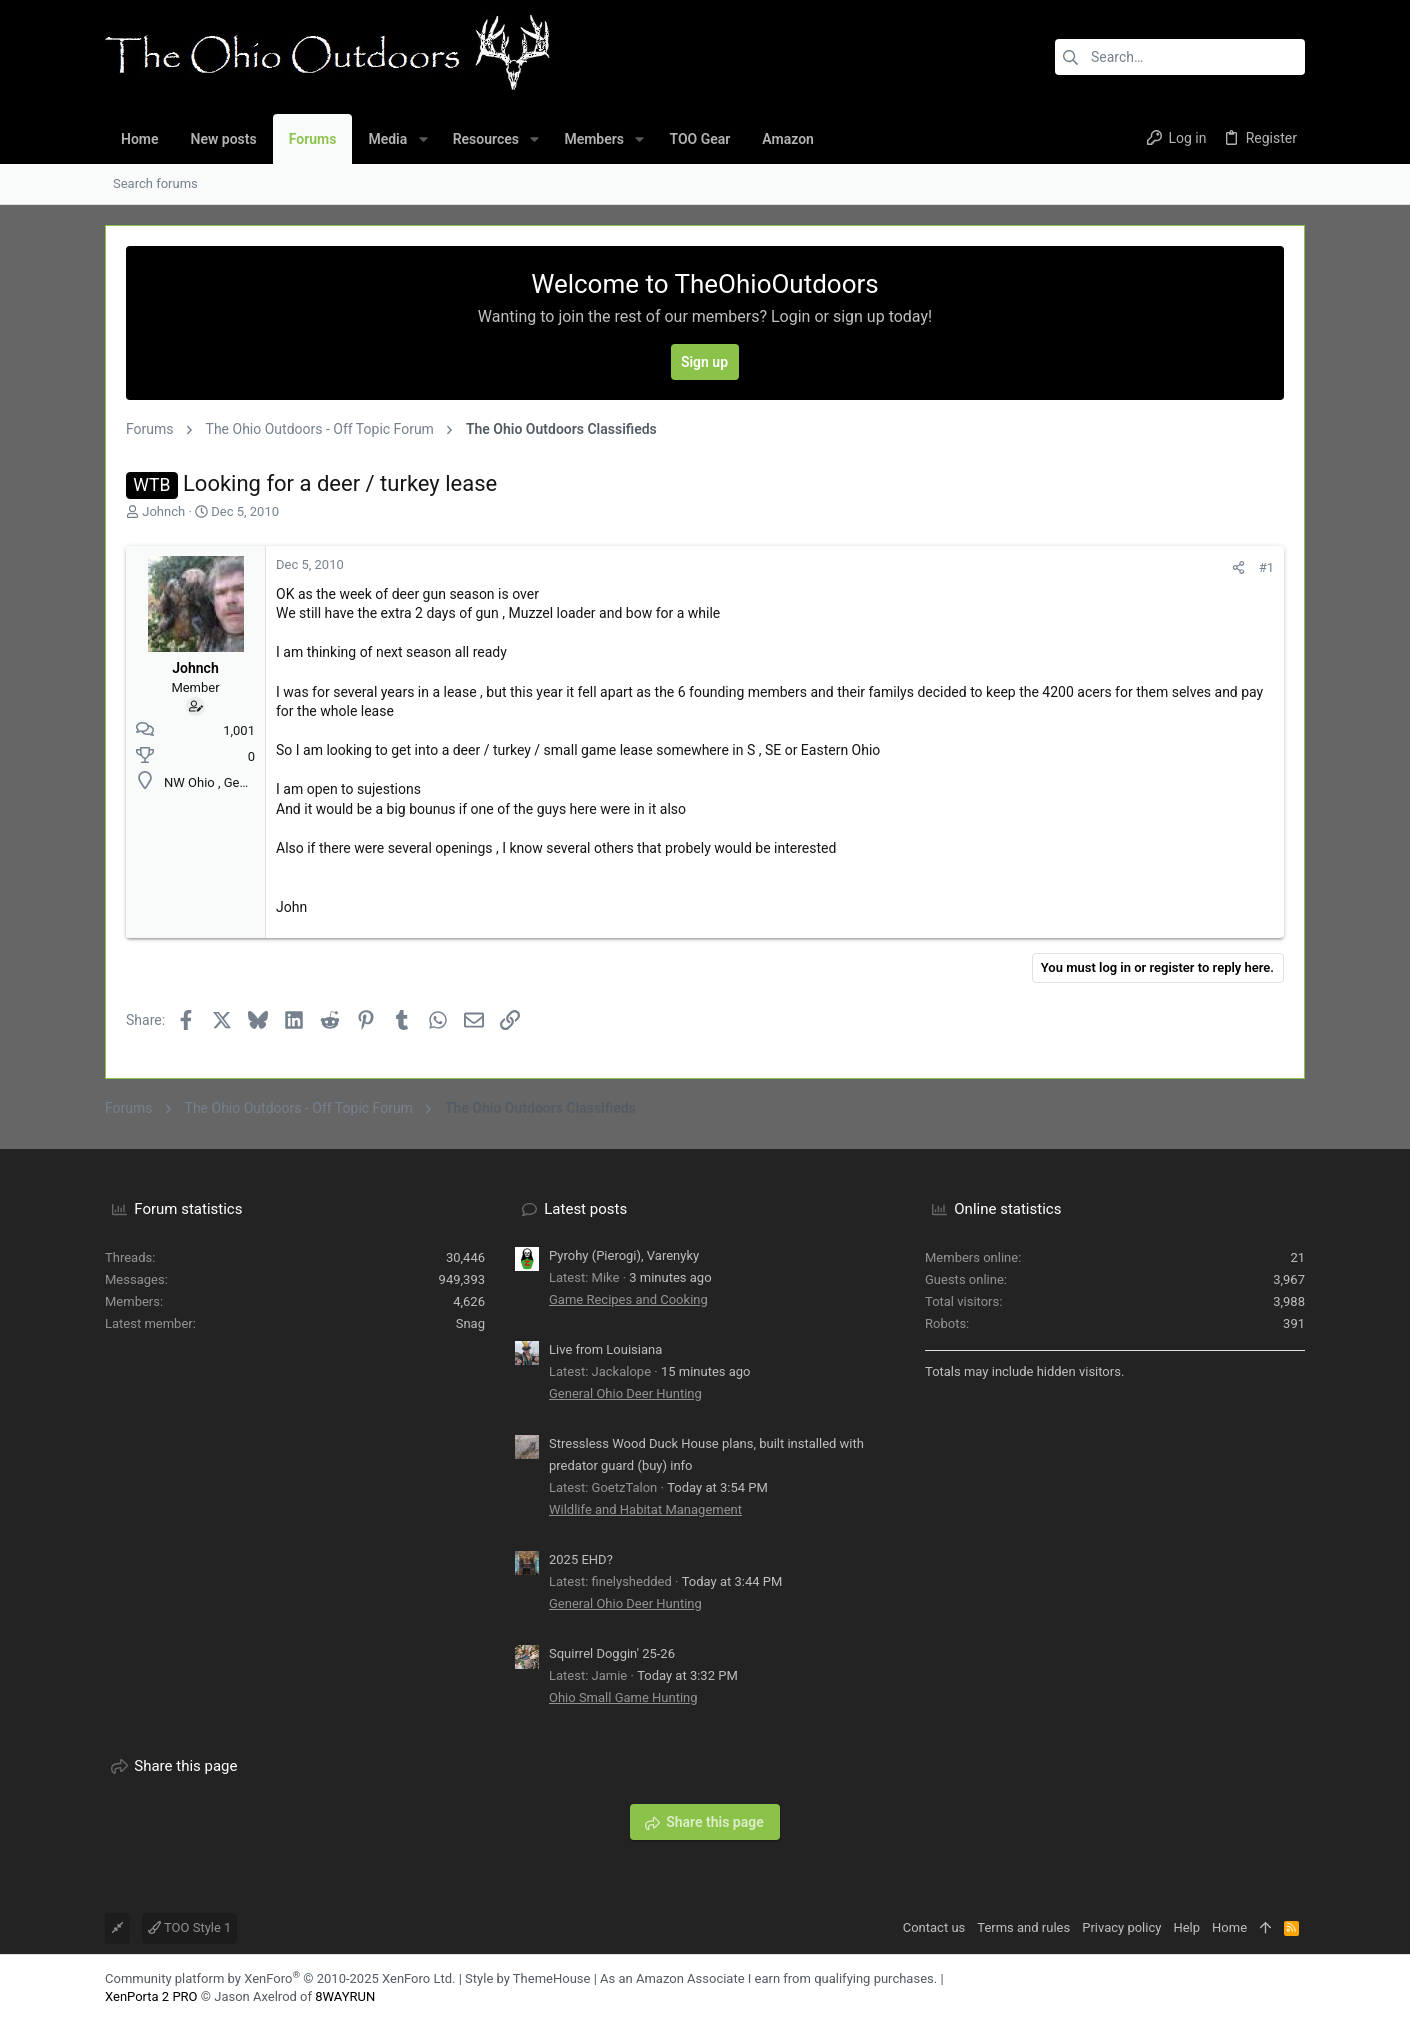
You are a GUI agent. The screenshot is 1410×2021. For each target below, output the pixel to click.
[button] (422, 139)
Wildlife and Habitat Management (645, 1509)
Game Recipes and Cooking (628, 1299)
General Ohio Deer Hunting (625, 1393)
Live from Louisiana (605, 1349)
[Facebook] (1266, 1987)
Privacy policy (1121, 1927)
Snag (470, 1323)
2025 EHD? (581, 1559)
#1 (1266, 567)
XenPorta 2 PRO (151, 1996)
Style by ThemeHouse (527, 1978)
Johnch (163, 511)
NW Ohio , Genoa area (227, 782)
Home (1229, 1927)
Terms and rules (1023, 1927)
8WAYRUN (345, 1996)
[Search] (1180, 57)
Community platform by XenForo (280, 1978)
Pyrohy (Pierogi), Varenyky (624, 1255)
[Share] (1238, 567)
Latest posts (585, 1209)
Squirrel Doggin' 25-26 (612, 1653)
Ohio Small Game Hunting (623, 1697)
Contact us (934, 1927)
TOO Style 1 (189, 1927)
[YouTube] (1296, 1987)
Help (1186, 1927)
